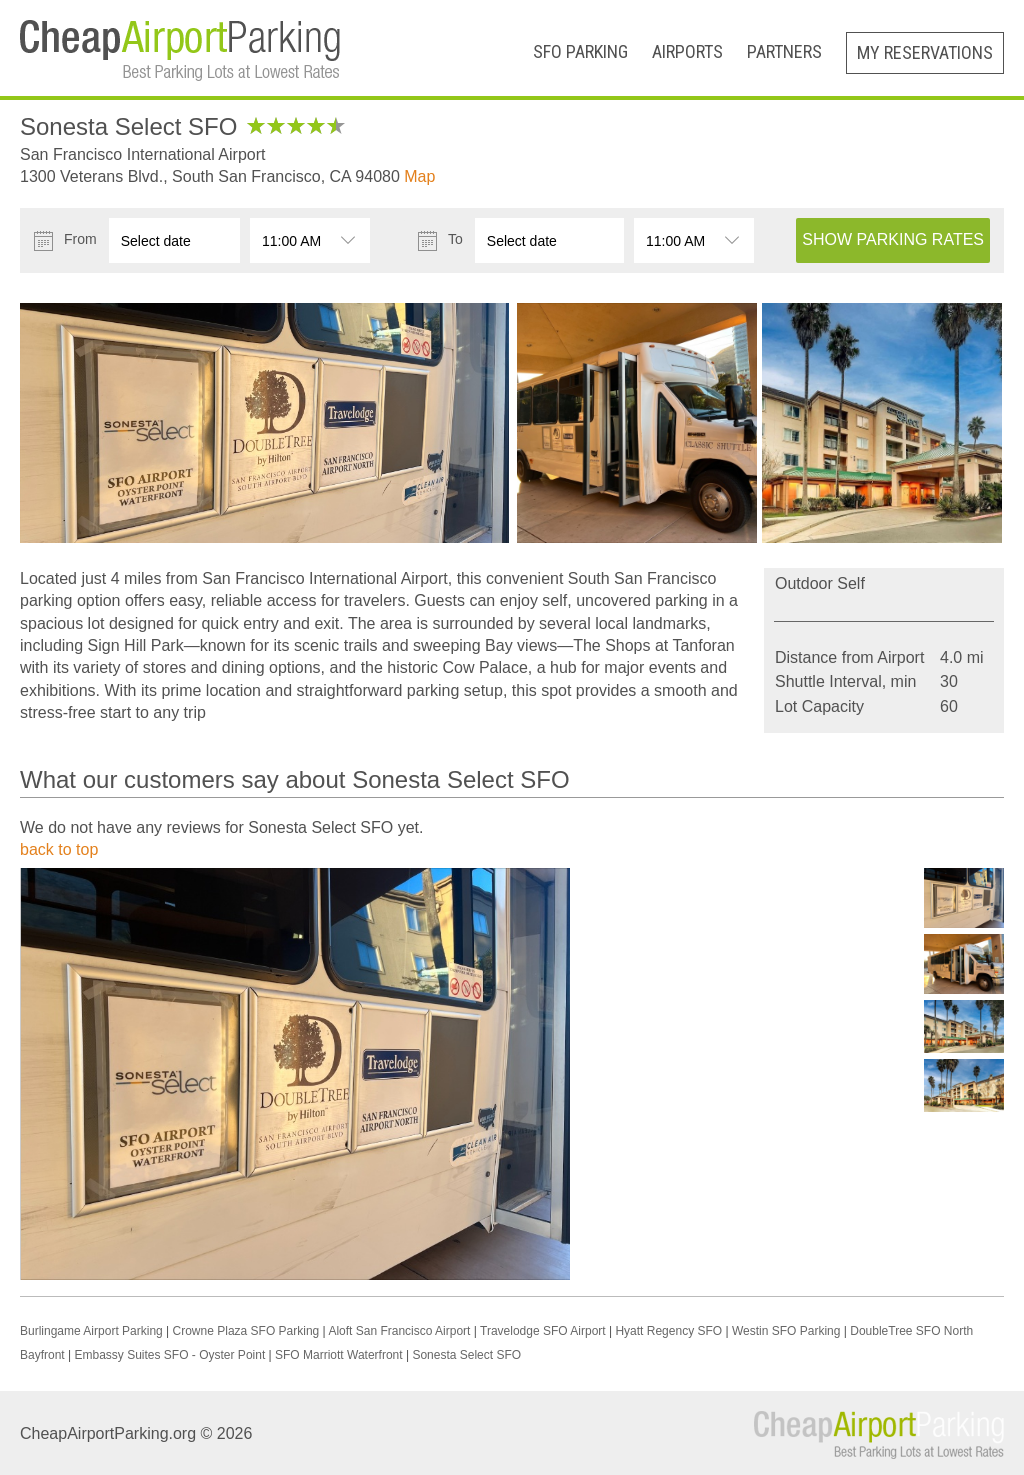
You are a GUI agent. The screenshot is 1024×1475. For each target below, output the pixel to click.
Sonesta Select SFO (466, 1355)
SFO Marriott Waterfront (339, 1355)
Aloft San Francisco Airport (399, 1331)
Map (419, 176)
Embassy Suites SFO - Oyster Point (170, 1355)
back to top (59, 849)
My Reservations (925, 52)
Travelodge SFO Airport (543, 1331)
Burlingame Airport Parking (93, 1331)
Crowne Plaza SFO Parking (246, 1331)
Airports (687, 51)
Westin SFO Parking (786, 1331)
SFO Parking (580, 51)
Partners (784, 51)
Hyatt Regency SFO (668, 1331)
